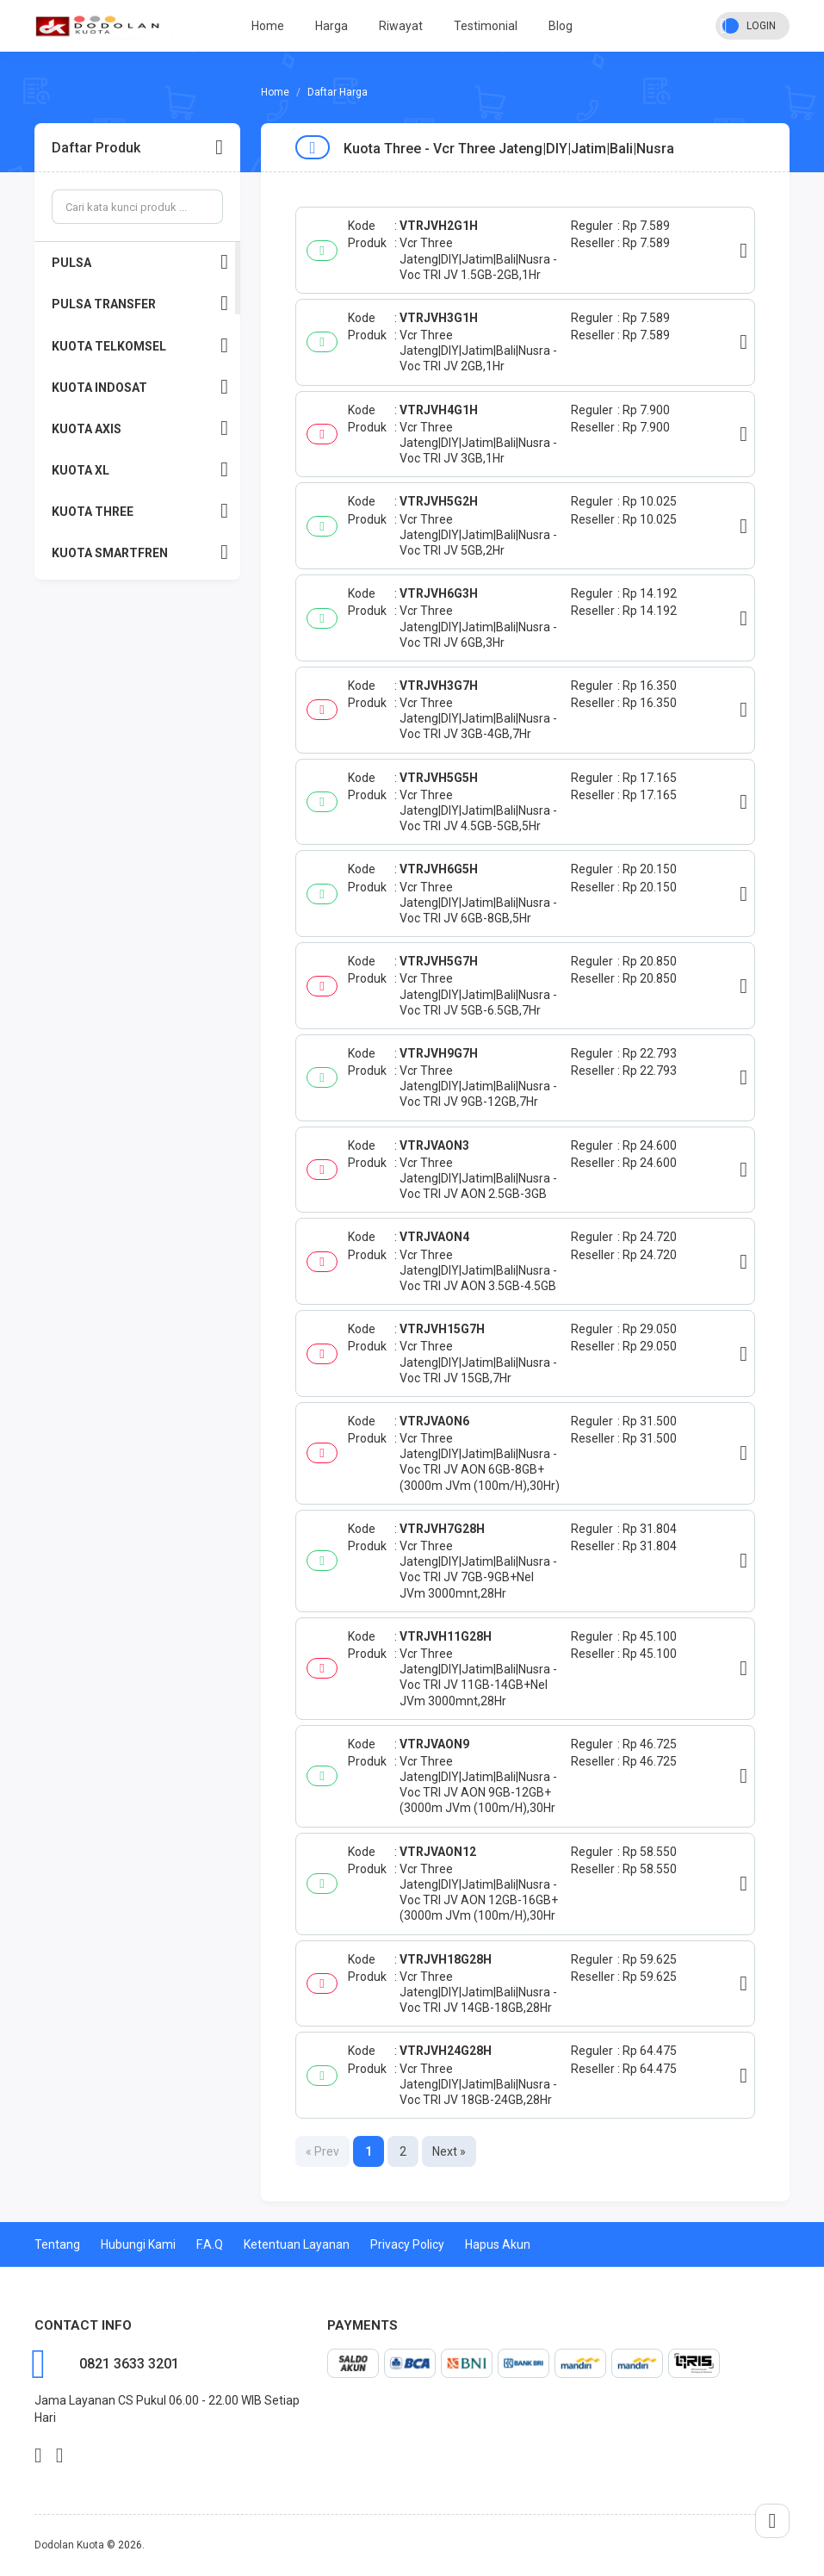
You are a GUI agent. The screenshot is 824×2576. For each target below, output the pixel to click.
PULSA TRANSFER (140, 303)
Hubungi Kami (138, 2244)
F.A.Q (209, 2244)
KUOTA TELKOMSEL (140, 345)
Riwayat (401, 26)
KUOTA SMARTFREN (140, 552)
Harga (331, 26)
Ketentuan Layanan (297, 2244)
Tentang (57, 2244)
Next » (449, 2151)
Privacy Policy (407, 2244)
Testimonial (485, 26)
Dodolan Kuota (69, 2545)
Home (267, 26)
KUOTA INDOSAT (140, 387)
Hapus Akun (497, 2244)
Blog (560, 26)
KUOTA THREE (140, 511)
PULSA (140, 262)
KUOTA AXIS (140, 428)
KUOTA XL (140, 469)
